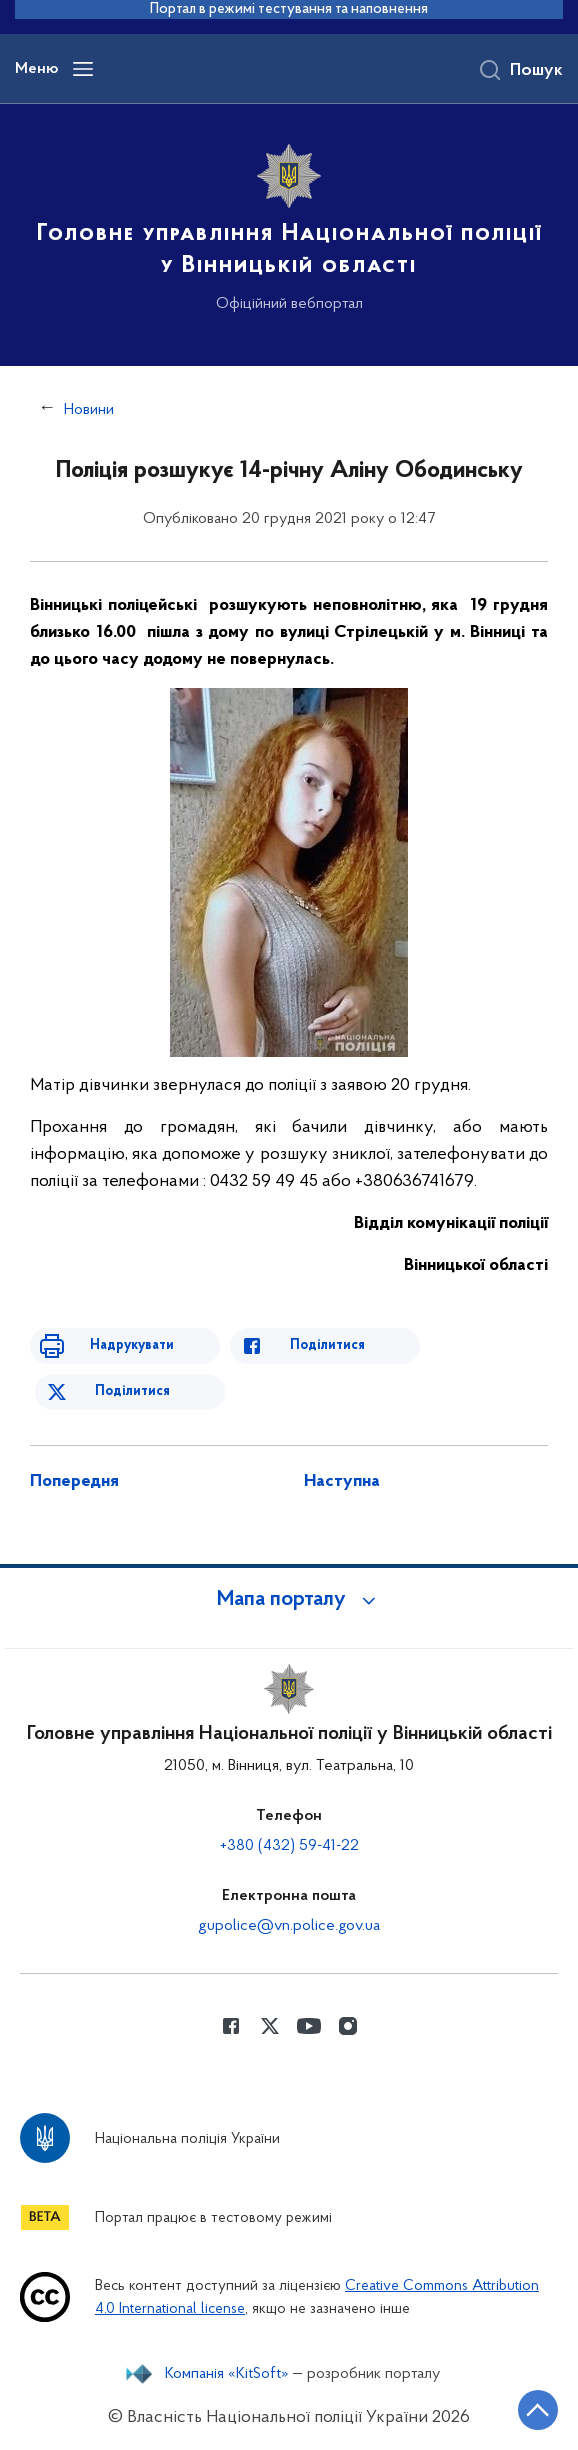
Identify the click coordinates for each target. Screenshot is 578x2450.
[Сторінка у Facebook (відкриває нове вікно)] (231, 2026)
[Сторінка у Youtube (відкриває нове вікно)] (309, 2026)
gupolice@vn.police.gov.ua (289, 1926)
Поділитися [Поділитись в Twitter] (132, 1391)
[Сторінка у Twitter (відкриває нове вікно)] (270, 2026)
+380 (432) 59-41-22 (289, 1846)
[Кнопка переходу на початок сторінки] (538, 2410)
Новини (89, 410)
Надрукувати (132, 1345)
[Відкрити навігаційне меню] (83, 69)
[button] (289, 1600)
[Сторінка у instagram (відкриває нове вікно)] (348, 2026)
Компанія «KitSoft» (227, 2374)
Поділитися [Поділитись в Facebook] (327, 1345)
